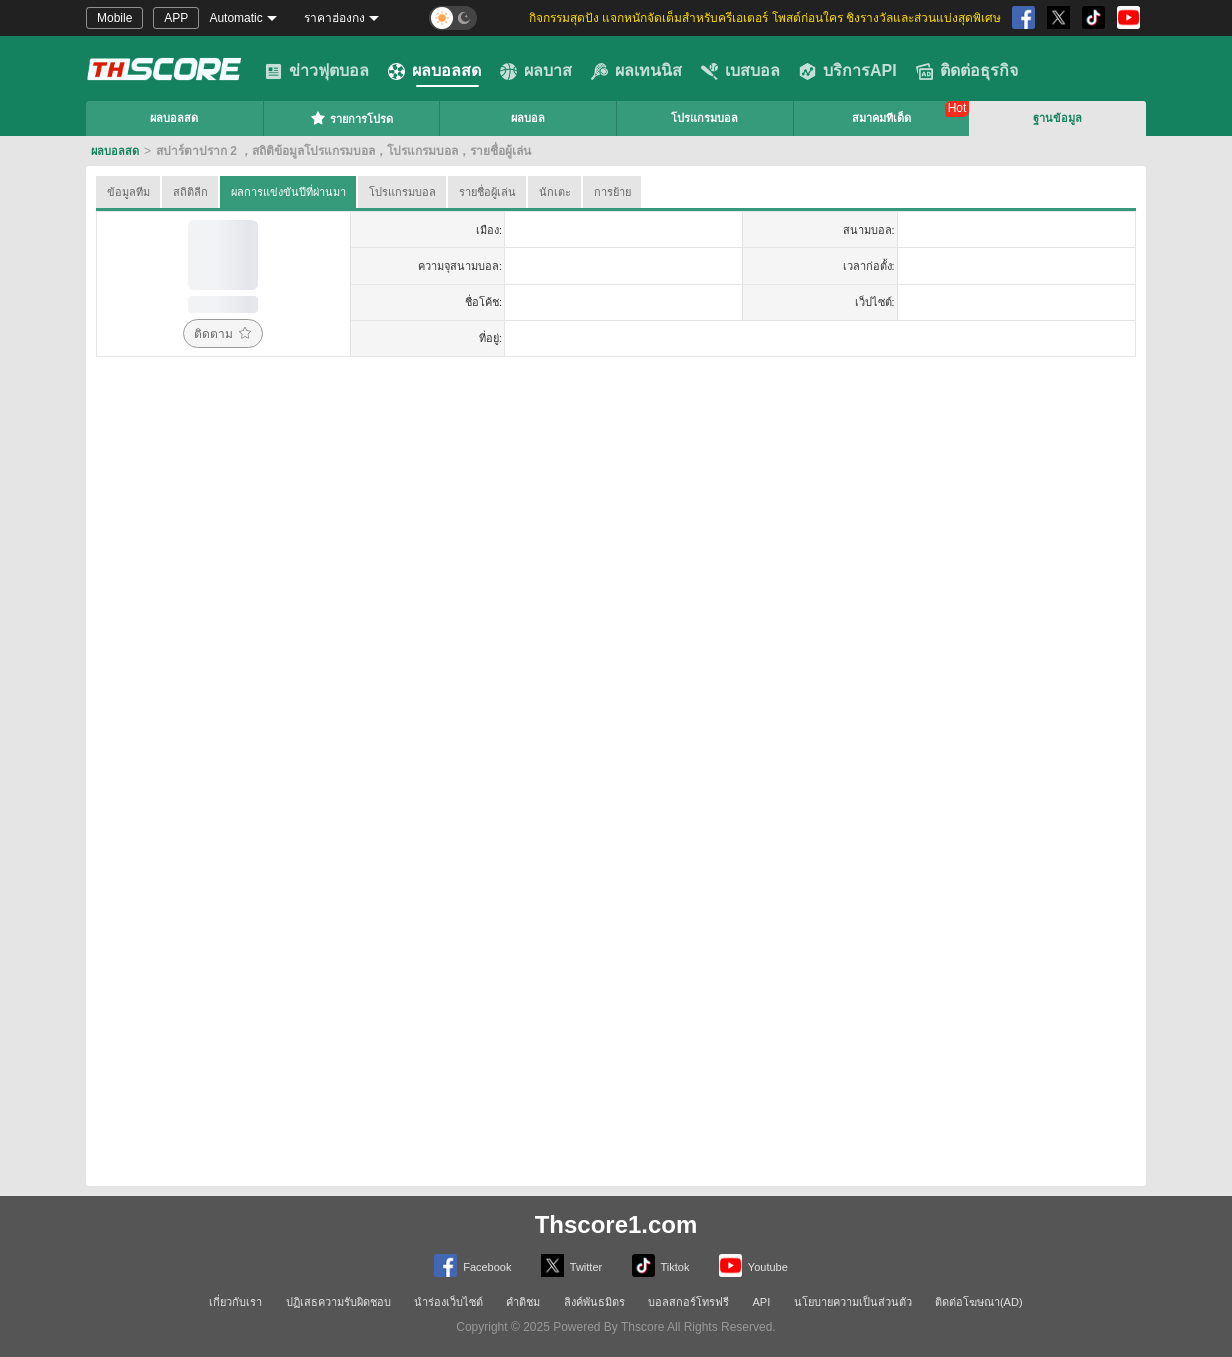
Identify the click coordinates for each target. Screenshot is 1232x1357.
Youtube (753, 1265)
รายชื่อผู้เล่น (487, 192)
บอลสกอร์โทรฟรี (688, 1302)
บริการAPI (848, 71)
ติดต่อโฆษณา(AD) (979, 1302)
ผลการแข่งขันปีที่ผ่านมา (288, 192)
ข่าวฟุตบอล (317, 71)
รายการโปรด (351, 118)
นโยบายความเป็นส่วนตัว (853, 1302)
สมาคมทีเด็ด (881, 118)
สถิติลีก (190, 192)
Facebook (472, 1265)
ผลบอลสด (434, 71)
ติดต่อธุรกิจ (967, 71)
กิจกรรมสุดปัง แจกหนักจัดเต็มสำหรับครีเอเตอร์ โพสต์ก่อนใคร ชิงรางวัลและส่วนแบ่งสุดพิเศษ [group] (765, 18)
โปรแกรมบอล (704, 118)
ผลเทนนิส (636, 71)
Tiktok (661, 1265)
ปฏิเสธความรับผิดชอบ (338, 1302)
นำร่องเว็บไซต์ (448, 1302)
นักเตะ (555, 192)
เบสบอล (740, 71)
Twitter (571, 1265)
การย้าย (612, 192)
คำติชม (523, 1302)
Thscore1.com (616, 1224)
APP (176, 18)
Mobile (114, 18)
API (762, 1302)
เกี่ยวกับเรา (235, 1302)
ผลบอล (528, 118)
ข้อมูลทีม (128, 192)
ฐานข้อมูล (1057, 118)
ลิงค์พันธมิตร (594, 1302)
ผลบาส (536, 71)
